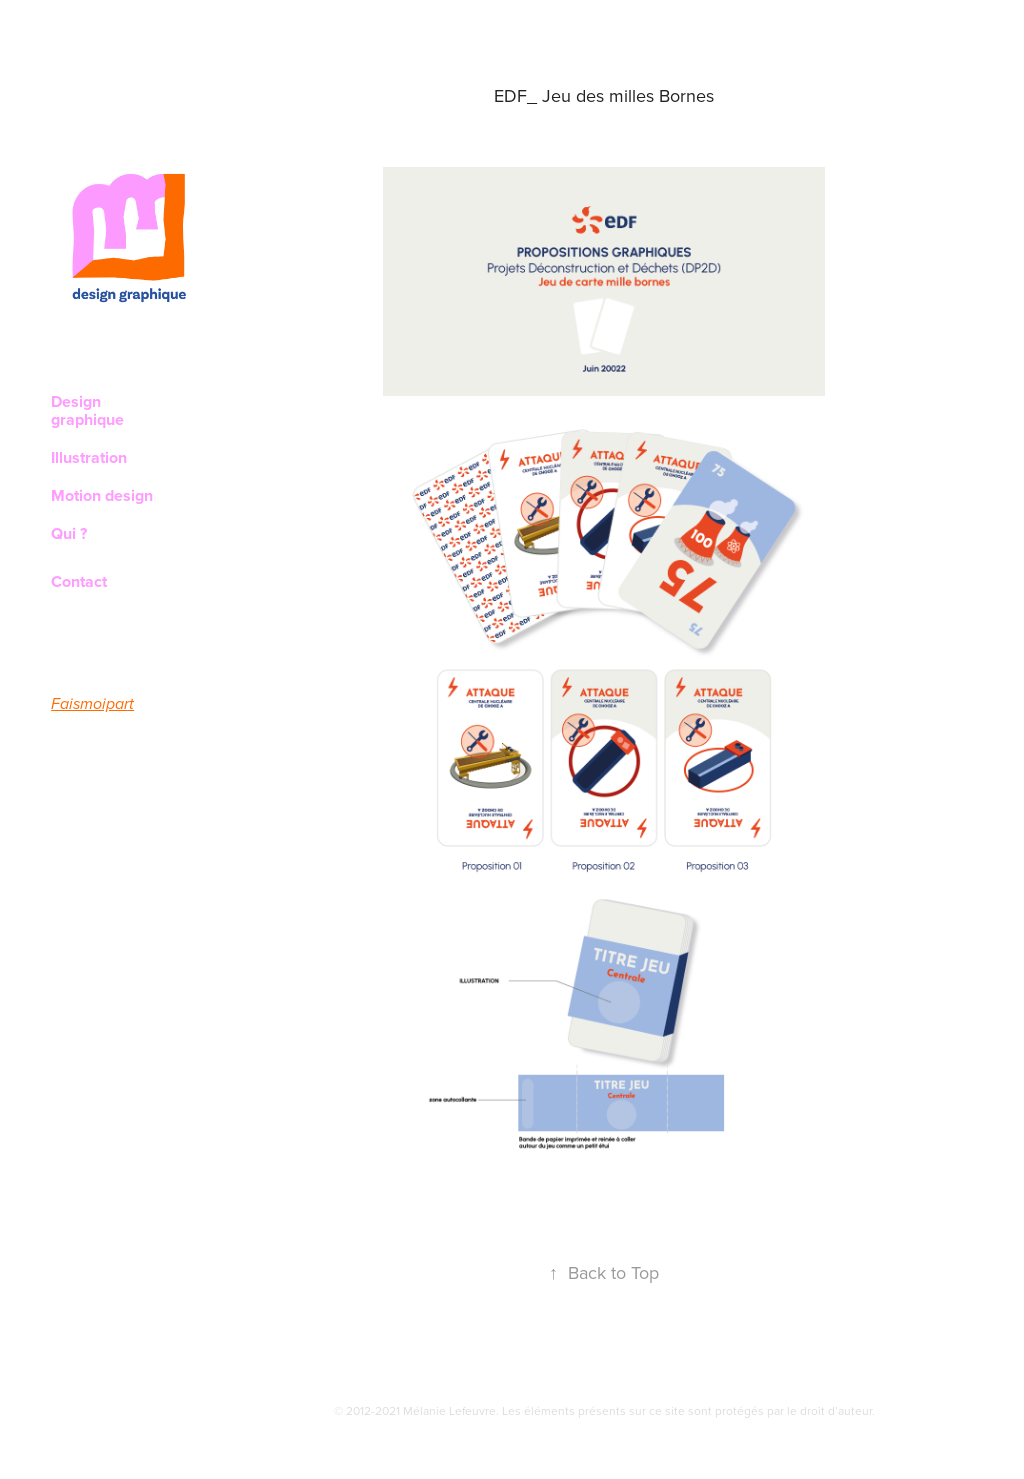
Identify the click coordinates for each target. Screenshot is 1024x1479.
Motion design (102, 495)
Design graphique (87, 410)
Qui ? (69, 533)
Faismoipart (92, 704)
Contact (79, 581)
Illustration (89, 457)
